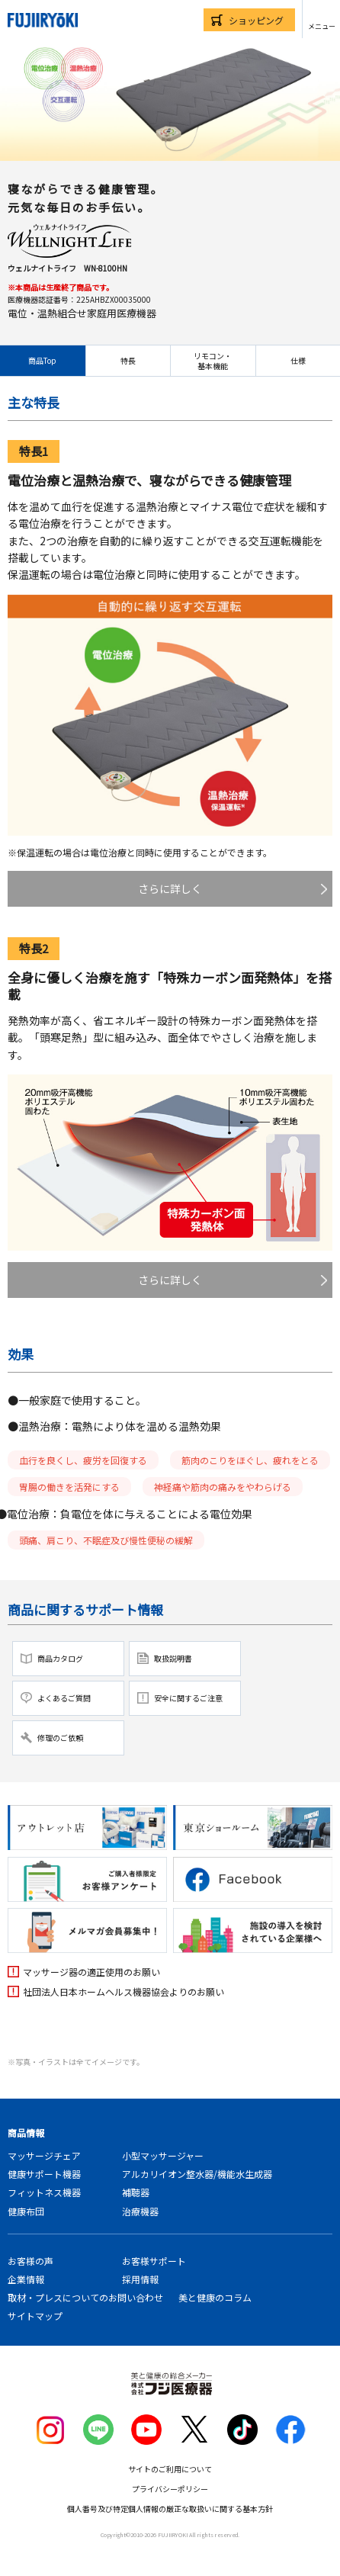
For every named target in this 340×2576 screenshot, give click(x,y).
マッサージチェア (44, 2155)
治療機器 (140, 2211)
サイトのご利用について (170, 2469)
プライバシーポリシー (170, 2488)
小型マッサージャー (163, 2155)
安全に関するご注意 (188, 1698)
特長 (128, 360)
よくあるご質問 (64, 1698)
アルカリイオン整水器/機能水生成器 (197, 2173)
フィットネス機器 (44, 2192)
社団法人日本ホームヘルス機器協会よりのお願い (123, 1991)
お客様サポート (154, 2260)
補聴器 (135, 2192)
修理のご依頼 (60, 1737)
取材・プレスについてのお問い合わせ (85, 2297)
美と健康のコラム (215, 2297)
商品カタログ (60, 1658)
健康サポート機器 (44, 2173)
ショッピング (256, 20)
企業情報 (26, 2278)
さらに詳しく (170, 888)
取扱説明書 (173, 1658)
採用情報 (140, 2278)
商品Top (42, 360)
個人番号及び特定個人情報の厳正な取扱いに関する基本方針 (170, 2508)
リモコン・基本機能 (213, 360)
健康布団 (26, 2211)
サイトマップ (35, 2315)
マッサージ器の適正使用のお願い (91, 1971)
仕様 (298, 360)
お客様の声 (30, 2260)
